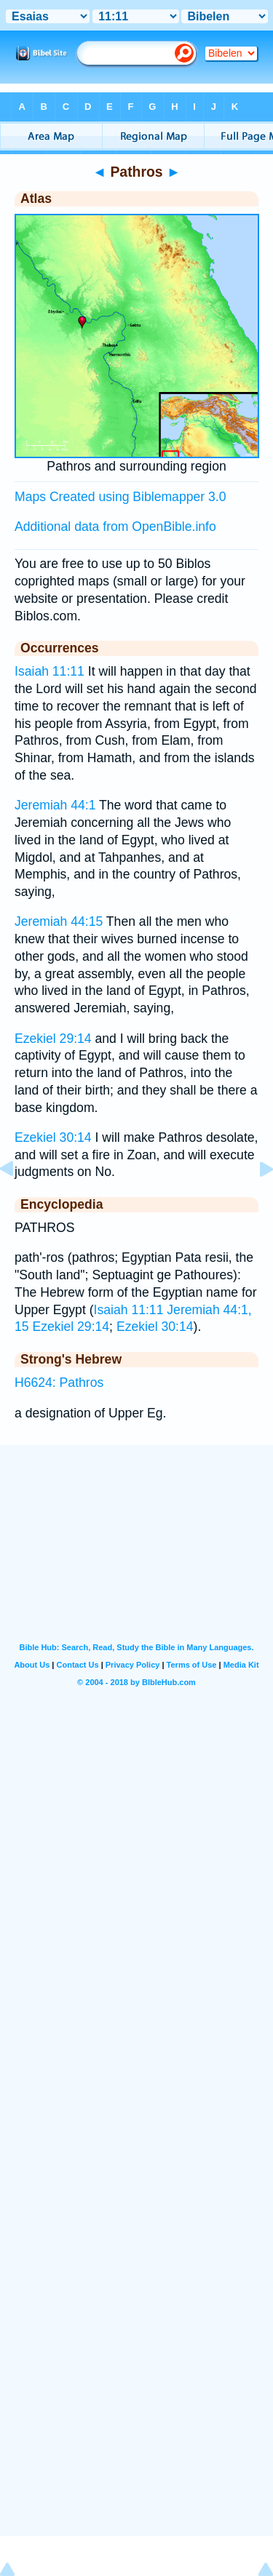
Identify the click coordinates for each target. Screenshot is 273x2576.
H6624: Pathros (59, 1382)
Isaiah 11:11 (49, 671)
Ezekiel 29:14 (53, 1038)
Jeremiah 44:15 (59, 921)
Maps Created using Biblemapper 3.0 (120, 496)
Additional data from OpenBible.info (115, 526)
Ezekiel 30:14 (53, 1137)
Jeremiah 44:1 (55, 805)
